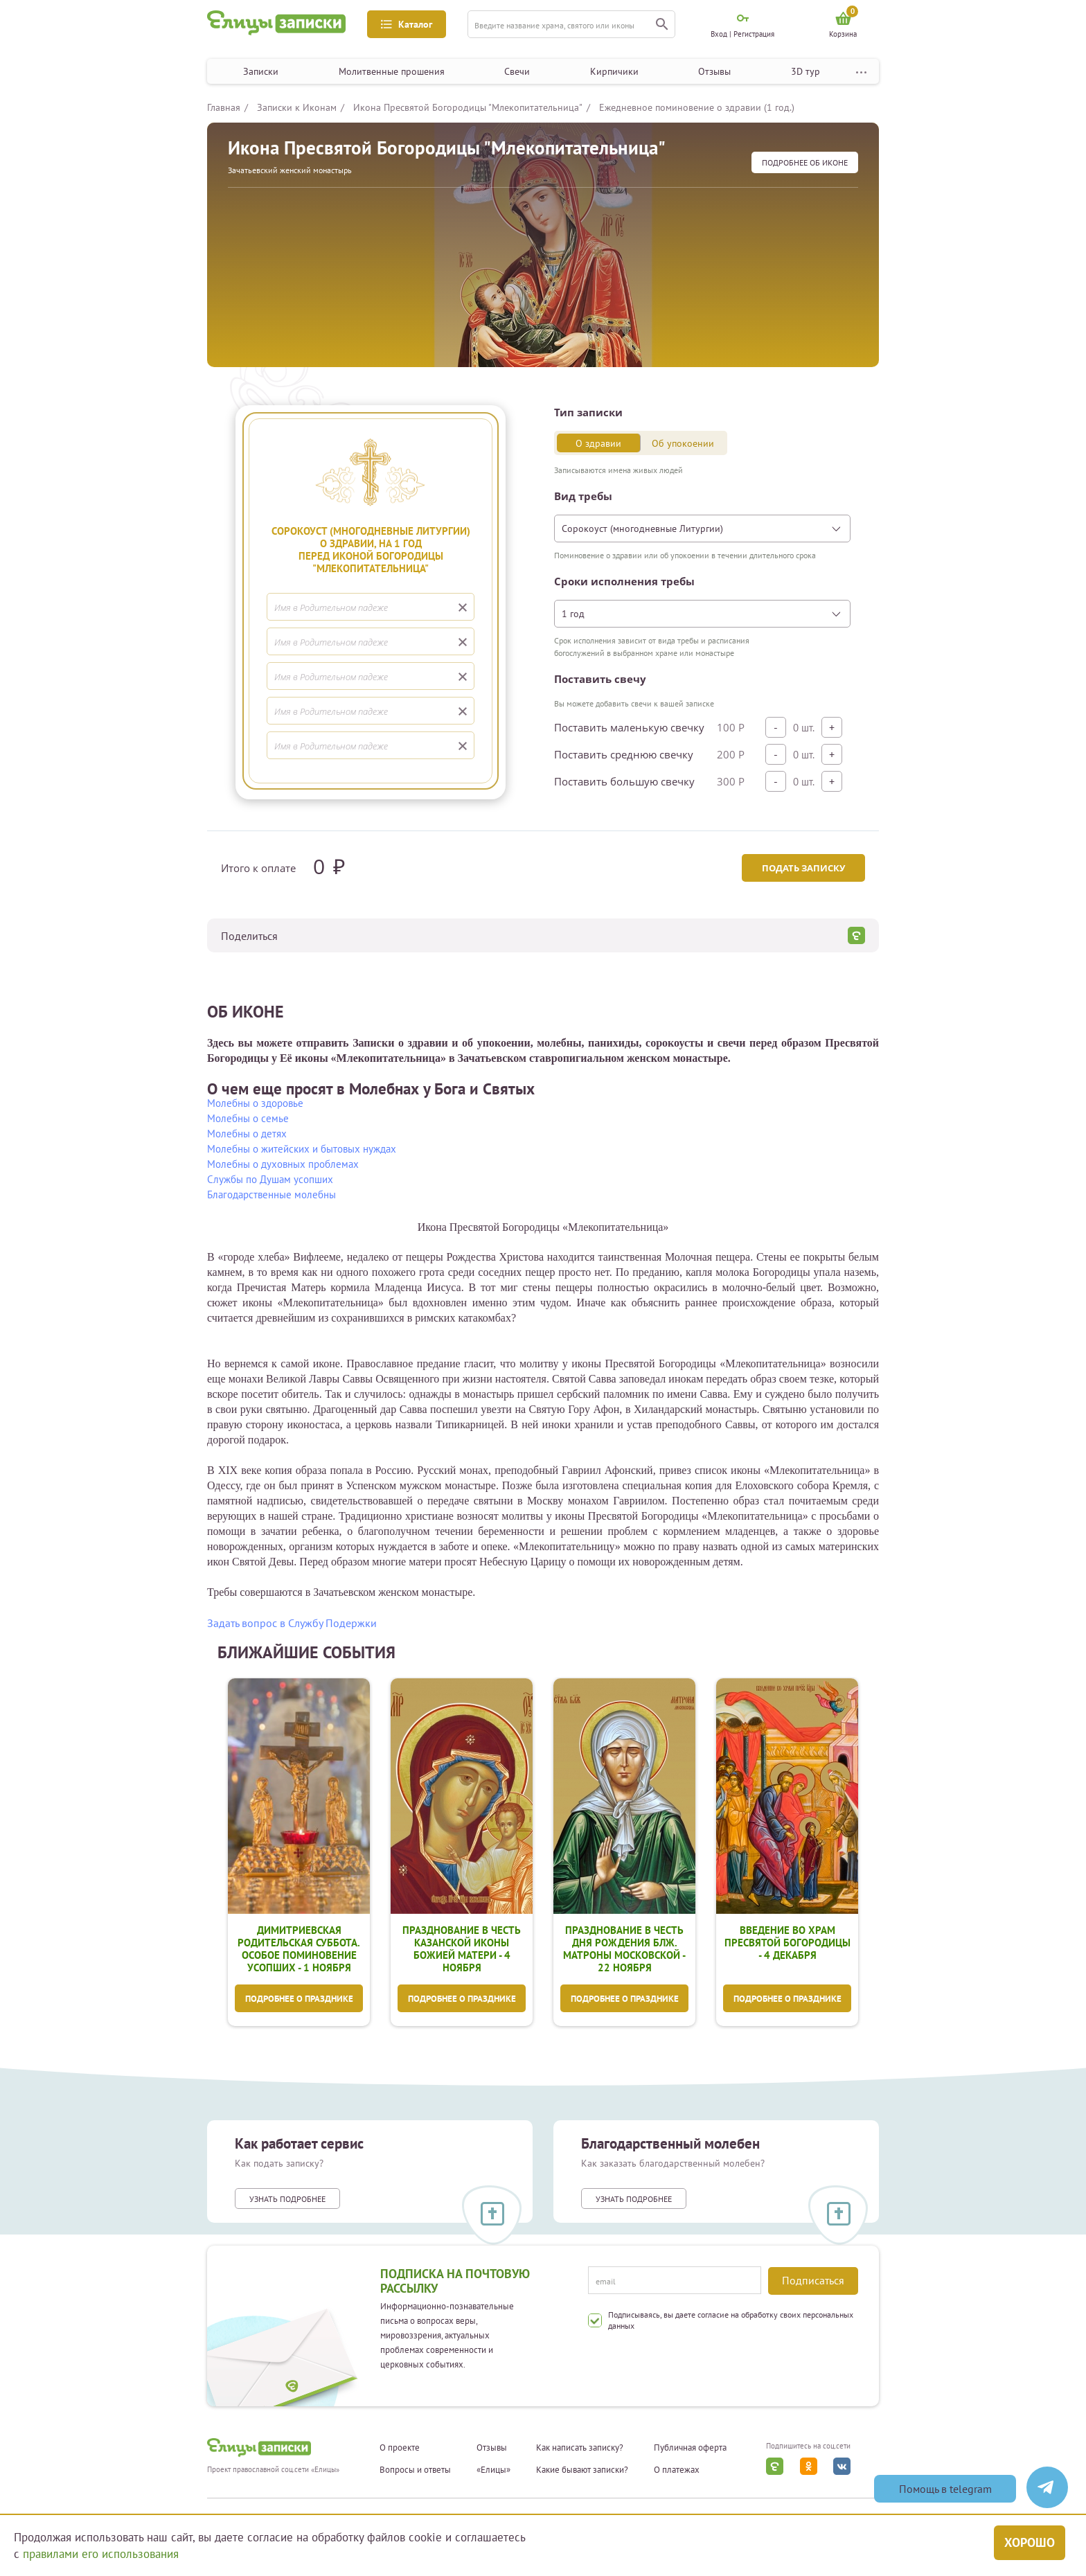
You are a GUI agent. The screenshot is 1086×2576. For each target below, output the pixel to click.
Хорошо (1029, 2542)
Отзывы (714, 71)
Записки (260, 71)
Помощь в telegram (945, 2488)
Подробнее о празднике (299, 1999)
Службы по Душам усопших (270, 1179)
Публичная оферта (690, 2447)
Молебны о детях (247, 1133)
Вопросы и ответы (415, 2470)
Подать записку (803, 868)
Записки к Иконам (297, 107)
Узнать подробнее (287, 2199)
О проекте (400, 2447)
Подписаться (813, 2280)
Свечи (517, 71)
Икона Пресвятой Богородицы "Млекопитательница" (467, 107)
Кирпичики (614, 71)
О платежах (677, 2470)
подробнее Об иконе (805, 162)
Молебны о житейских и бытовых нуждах (301, 1148)
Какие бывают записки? (582, 2470)
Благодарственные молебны (271, 1194)
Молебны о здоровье (255, 1103)
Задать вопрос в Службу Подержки (292, 1623)
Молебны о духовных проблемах (283, 1164)
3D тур (805, 71)
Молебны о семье (248, 1118)
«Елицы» (493, 2470)
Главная (223, 107)
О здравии (598, 443)
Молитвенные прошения (392, 71)
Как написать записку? (579, 2447)
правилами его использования (101, 2553)
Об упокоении (683, 443)
